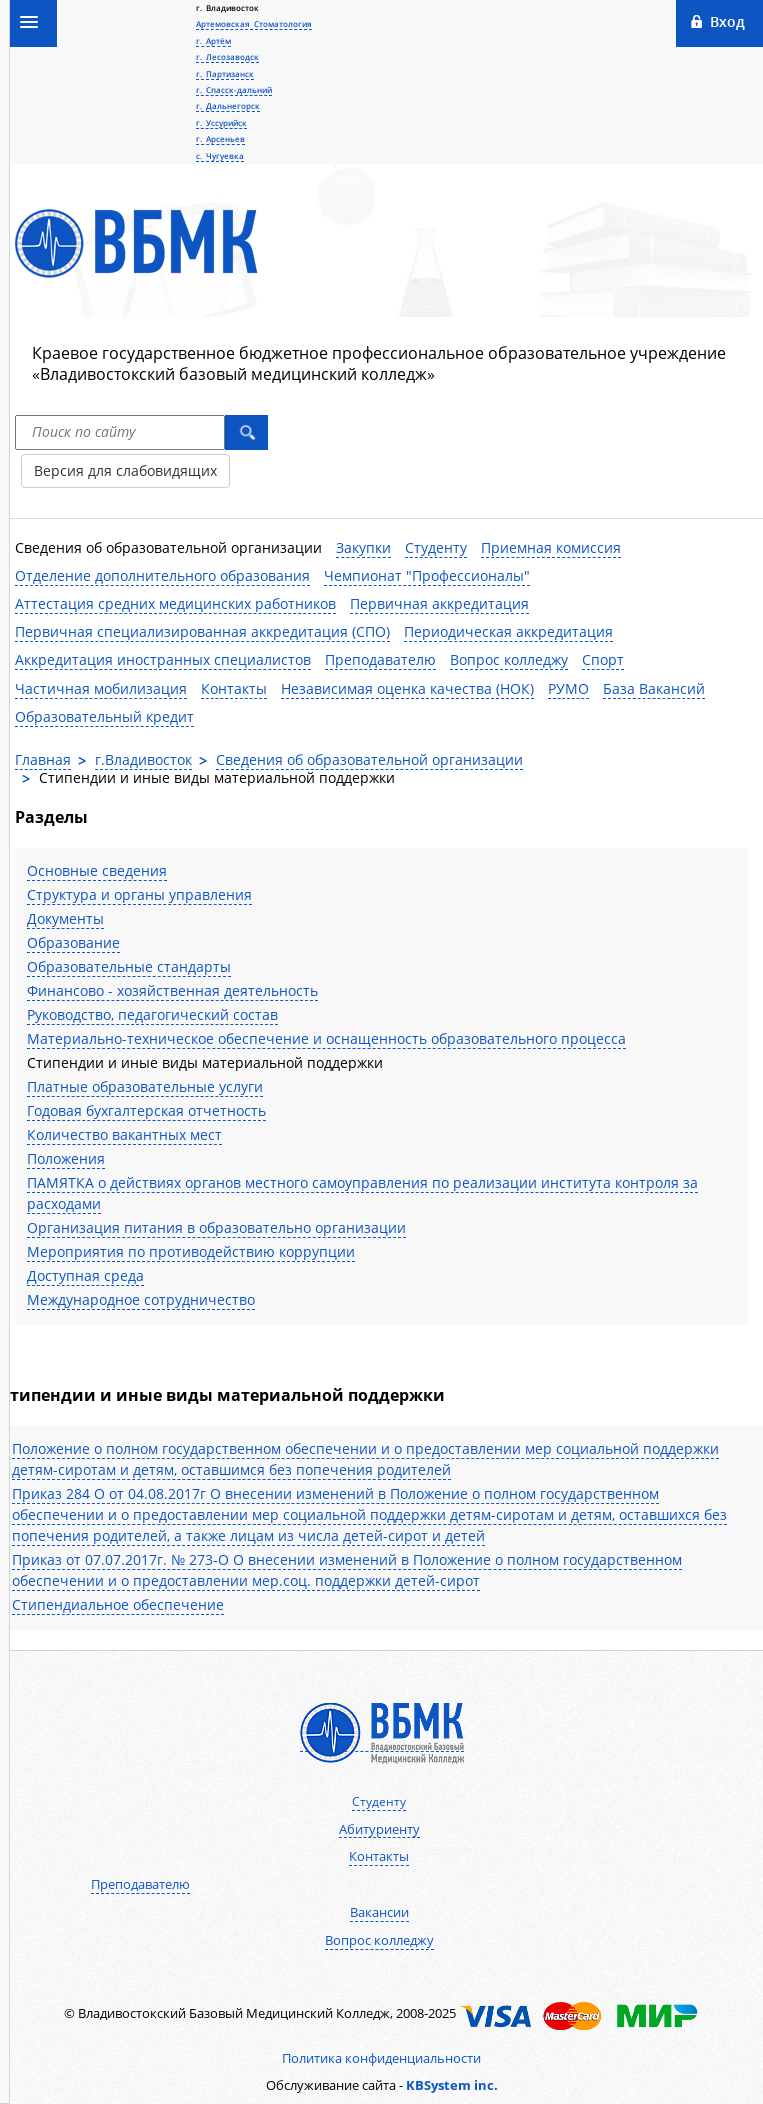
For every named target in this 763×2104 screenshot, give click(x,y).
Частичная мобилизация (101, 688)
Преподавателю (380, 659)
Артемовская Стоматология (254, 23)
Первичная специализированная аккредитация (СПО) (202, 631)
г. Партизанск (225, 73)
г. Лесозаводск (227, 56)
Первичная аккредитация (439, 603)
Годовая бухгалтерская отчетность (146, 1110)
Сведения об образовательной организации (168, 547)
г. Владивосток (227, 7)
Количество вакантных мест (124, 1134)
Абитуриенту (379, 1829)
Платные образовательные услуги (145, 1086)
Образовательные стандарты (129, 966)
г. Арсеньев (220, 138)
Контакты (234, 688)
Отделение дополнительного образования (162, 575)
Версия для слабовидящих (125, 470)
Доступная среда (85, 1275)
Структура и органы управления (139, 894)
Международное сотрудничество (141, 1299)
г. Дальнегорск (228, 105)
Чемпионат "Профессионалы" (427, 575)
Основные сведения (97, 870)
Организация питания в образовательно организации (216, 1227)
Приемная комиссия (551, 547)
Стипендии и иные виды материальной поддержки (205, 1062)
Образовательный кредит (104, 716)
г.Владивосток (143, 759)
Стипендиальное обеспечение (118, 1604)
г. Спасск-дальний (234, 89)
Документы (65, 918)
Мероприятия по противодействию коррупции (191, 1251)
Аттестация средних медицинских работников (175, 603)
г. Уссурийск (221, 122)
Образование (73, 942)
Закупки (363, 547)
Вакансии (379, 1912)
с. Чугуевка (220, 155)
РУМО (568, 688)
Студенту (436, 547)
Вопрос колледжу (509, 659)
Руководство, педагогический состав (152, 1014)
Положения (66, 1158)
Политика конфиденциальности (381, 2058)
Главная (43, 759)
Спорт (603, 659)
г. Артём (213, 40)
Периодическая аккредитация (508, 631)
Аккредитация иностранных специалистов (163, 659)
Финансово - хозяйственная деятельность (172, 990)
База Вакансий (654, 688)
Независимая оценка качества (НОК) (407, 688)
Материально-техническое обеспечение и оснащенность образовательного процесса (326, 1038)
